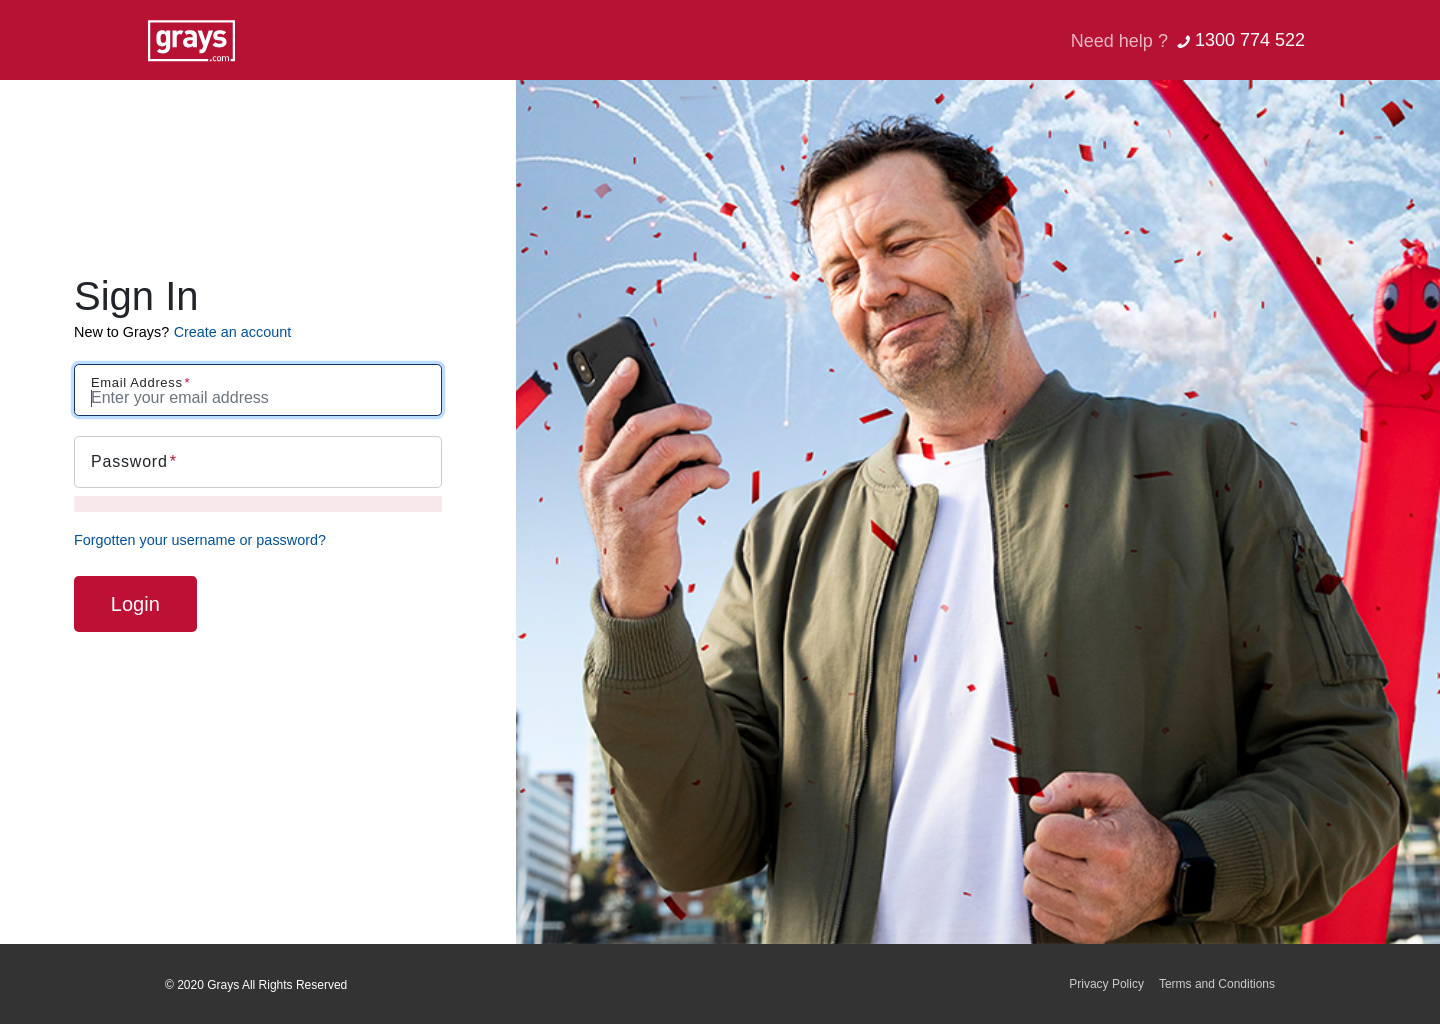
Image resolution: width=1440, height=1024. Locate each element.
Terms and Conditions (1217, 984)
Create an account (233, 332)
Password (129, 461)
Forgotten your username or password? (200, 540)
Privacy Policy (1106, 984)
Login (135, 604)
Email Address (137, 382)
